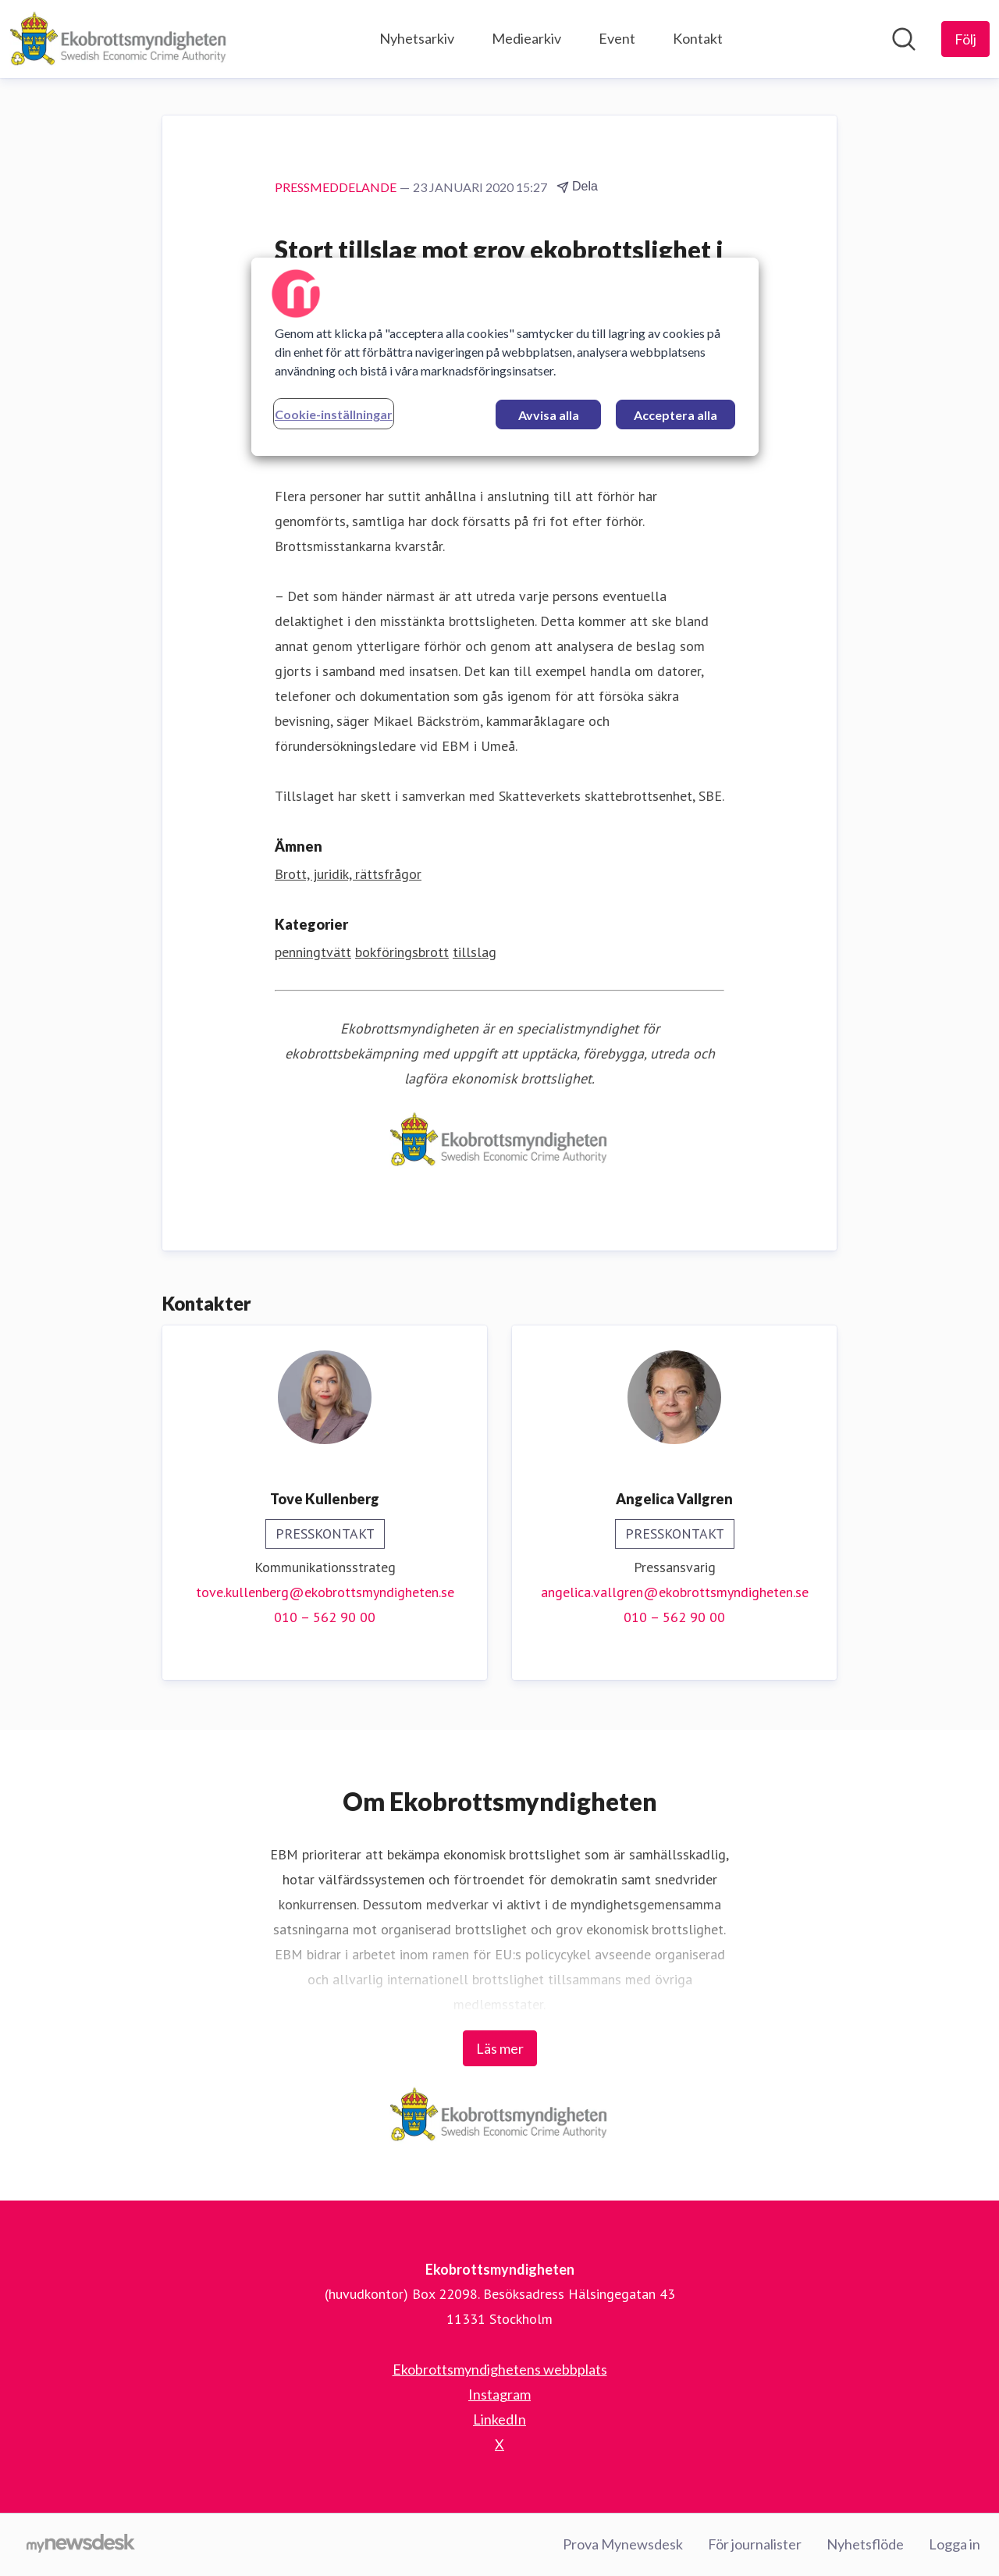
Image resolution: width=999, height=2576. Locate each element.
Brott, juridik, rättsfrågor (348, 874)
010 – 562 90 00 (324, 1617)
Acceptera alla (675, 414)
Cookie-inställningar (334, 414)
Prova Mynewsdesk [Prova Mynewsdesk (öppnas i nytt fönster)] (623, 2544)
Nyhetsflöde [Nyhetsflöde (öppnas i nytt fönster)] (865, 2544)
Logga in (954, 2544)
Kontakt (698, 38)
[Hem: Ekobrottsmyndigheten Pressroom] (119, 39)
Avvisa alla (548, 414)
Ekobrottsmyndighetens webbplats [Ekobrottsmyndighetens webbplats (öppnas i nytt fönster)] (500, 2369)
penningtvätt (313, 952)
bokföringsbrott (402, 952)
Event (617, 38)
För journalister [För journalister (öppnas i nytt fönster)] (755, 2544)
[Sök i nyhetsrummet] (903, 39)
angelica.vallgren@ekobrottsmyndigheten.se (675, 1592)
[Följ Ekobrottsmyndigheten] (965, 39)
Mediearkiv (526, 38)
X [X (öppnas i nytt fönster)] (499, 2444)
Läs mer (500, 2048)
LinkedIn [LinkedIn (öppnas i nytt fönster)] (499, 2419)
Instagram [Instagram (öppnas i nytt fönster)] (499, 2394)
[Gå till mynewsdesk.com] (81, 2544)
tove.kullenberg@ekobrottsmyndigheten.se (325, 1592)
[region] (505, 357)
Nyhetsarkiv (416, 38)
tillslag (474, 952)
